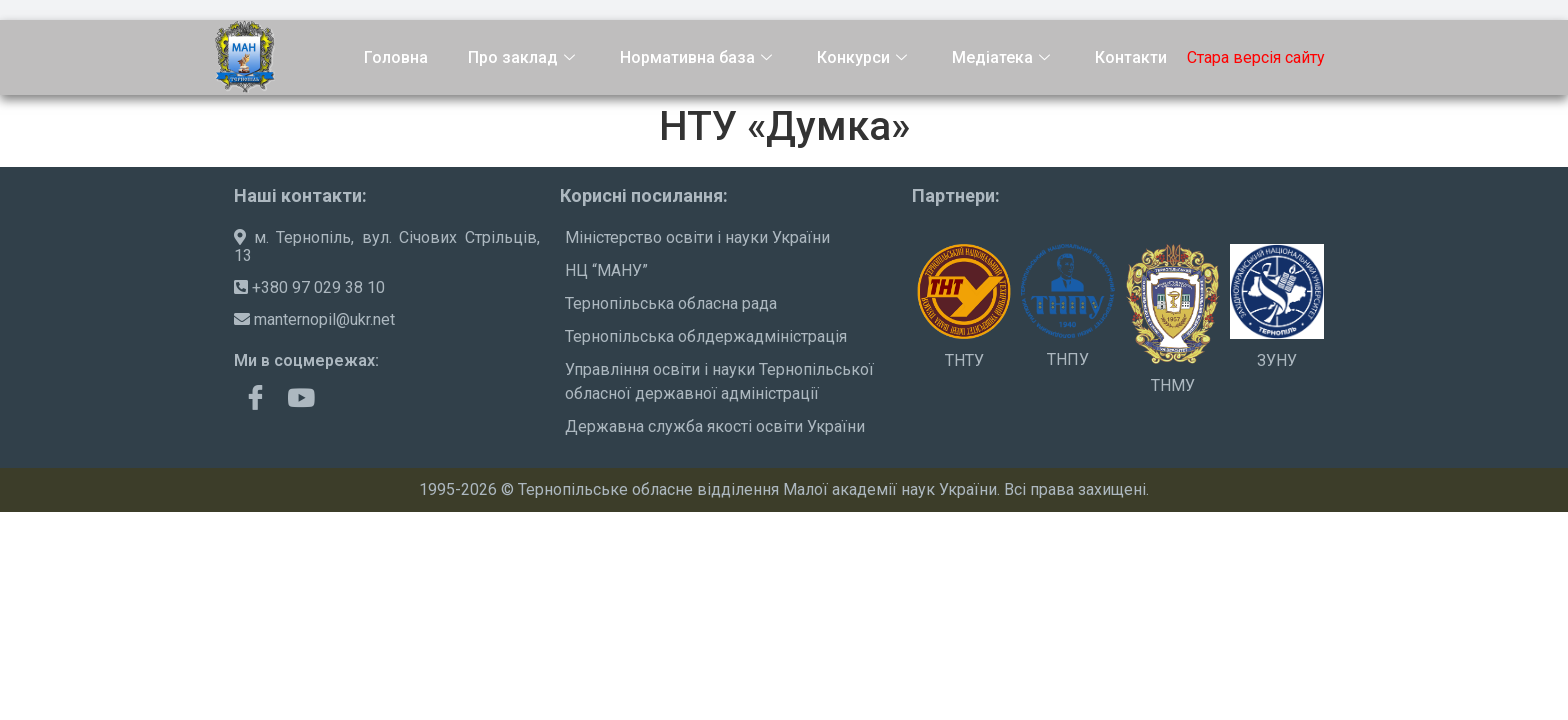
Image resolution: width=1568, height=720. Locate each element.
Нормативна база (698, 57)
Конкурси (864, 57)
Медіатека (1003, 57)
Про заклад (524, 57)
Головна (396, 57)
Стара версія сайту (1256, 57)
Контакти (1131, 57)
